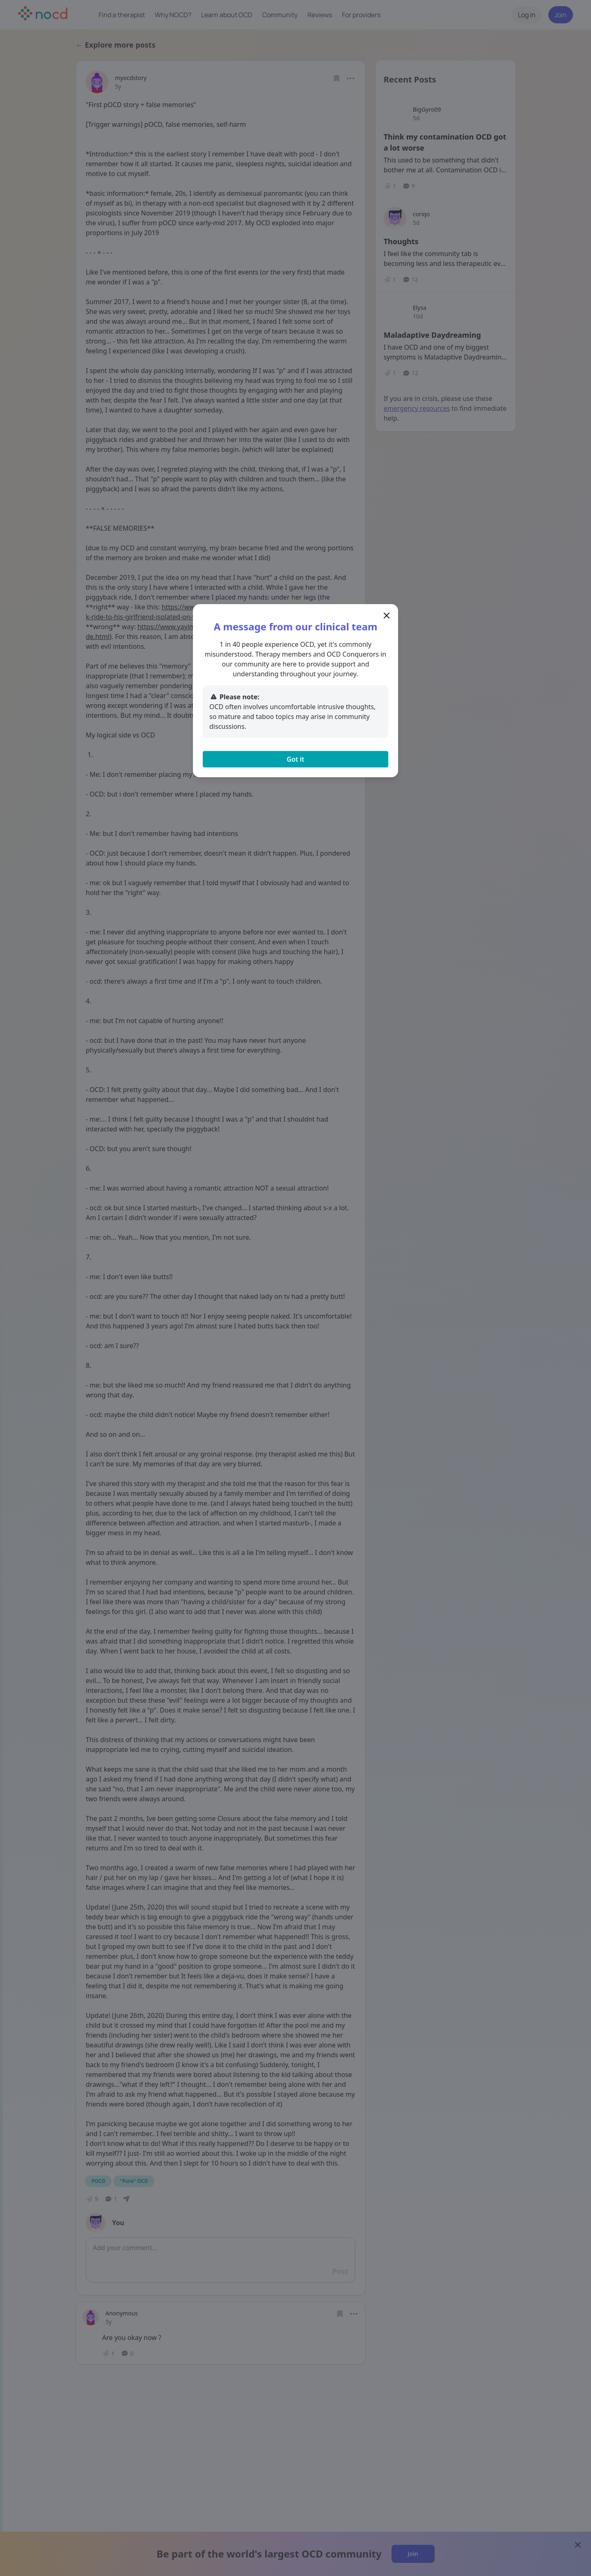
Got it (295, 759)
